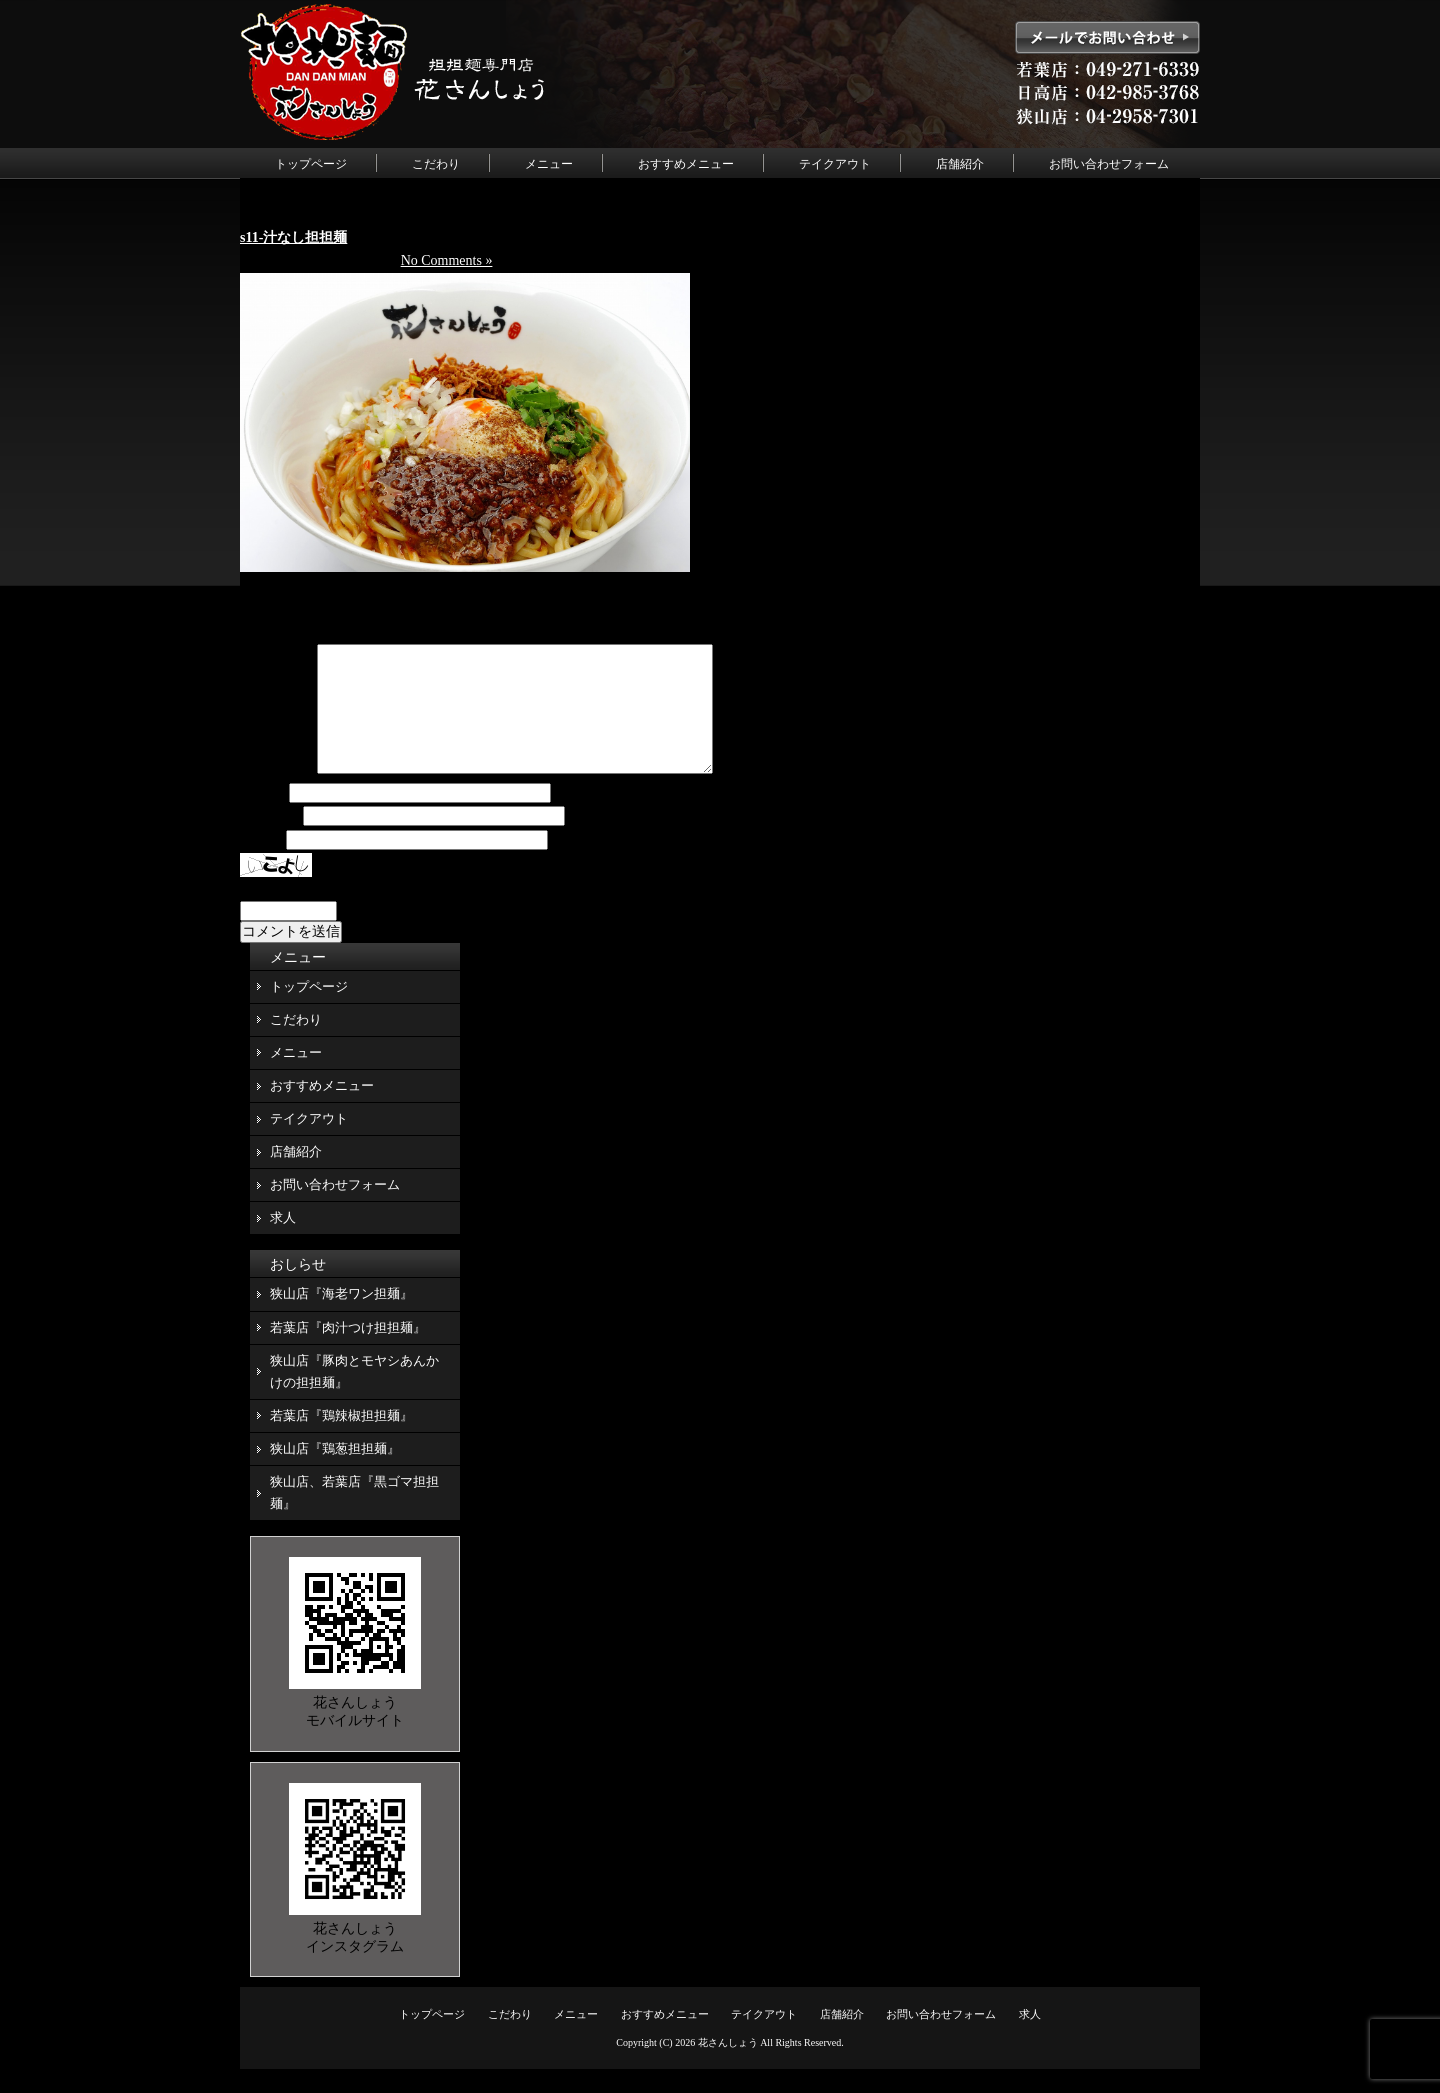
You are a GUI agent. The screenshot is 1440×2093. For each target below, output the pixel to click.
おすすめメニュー (686, 164)
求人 (283, 1241)
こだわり (436, 164)
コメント (277, 793)
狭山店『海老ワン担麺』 (341, 1317)
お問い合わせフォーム (1109, 164)
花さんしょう (728, 2066)
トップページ (311, 164)
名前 (263, 817)
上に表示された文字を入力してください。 (373, 912)
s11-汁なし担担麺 (293, 237)
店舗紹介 (960, 164)
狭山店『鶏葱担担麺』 (335, 1472)
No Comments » (447, 260)
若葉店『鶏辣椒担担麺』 (341, 1439)
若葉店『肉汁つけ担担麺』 (348, 1351)
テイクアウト (835, 164)
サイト (261, 864)
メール (270, 840)
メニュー (549, 164)
